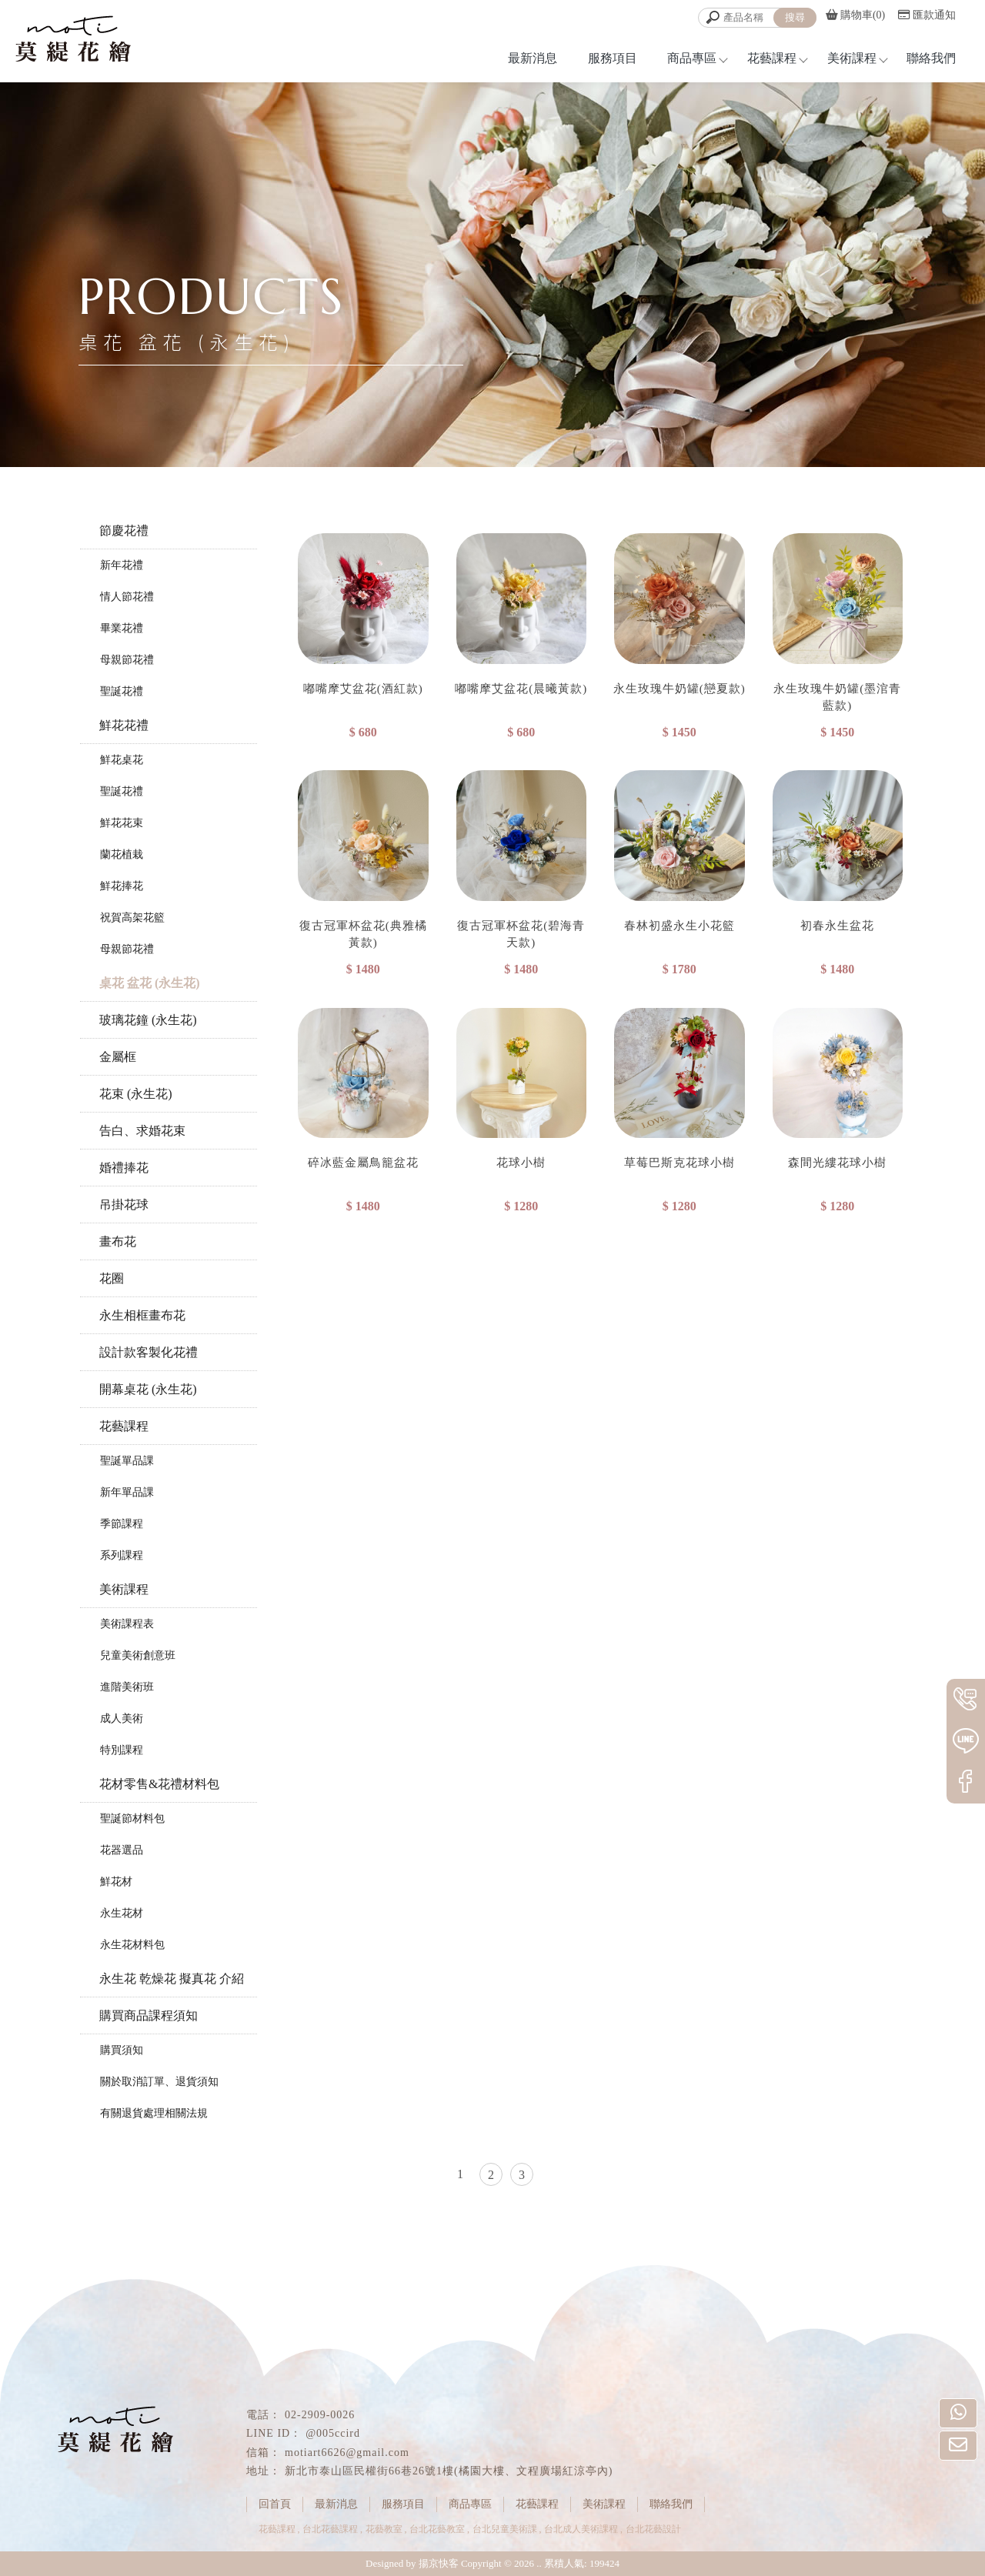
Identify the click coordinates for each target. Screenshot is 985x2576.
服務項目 (612, 58)
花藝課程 (771, 58)
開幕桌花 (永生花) (148, 1389)
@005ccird (333, 2433)
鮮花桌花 (121, 760)
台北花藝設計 (653, 2529)
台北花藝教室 (437, 2529)
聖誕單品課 (127, 1461)
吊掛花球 (124, 1204)
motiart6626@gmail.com (347, 2452)
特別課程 (121, 1750)
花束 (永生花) (135, 1093)
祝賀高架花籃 (132, 917)
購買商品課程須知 (148, 2015)
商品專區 (691, 58)
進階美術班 (127, 1687)
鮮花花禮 (124, 725)
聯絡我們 (931, 58)
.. (539, 2563)
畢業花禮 (121, 628)
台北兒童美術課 (504, 2529)
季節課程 (121, 1524)
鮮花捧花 (121, 886)
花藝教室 (384, 2529)
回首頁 (275, 2504)
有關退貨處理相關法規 (154, 2113)
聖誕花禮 (121, 691)
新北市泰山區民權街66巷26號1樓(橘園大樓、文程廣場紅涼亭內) (449, 2471)
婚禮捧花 (124, 1167)
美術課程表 (127, 1624)
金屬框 (117, 1056)
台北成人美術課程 (581, 2529)
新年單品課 (127, 1492)
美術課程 (851, 58)
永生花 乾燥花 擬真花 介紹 (171, 1978)
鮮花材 (116, 1881)
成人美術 (121, 1718)
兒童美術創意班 (137, 1655)
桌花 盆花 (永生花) (149, 982)
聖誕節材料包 (132, 1818)
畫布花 (117, 1241)
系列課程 (121, 1555)
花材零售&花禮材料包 (159, 1783)
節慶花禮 (124, 530)
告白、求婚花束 (142, 1130)
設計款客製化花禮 (148, 1352)
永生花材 (121, 1913)
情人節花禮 (127, 596)
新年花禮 (121, 565)
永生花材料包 (132, 1944)
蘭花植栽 (121, 854)
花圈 (111, 1278)
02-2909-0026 (320, 2415)
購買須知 (121, 2050)
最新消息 (532, 58)
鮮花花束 (121, 823)
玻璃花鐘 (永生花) (148, 1019)
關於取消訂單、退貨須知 (159, 2081)
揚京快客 (439, 2563)
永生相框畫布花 (142, 1315)
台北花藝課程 (330, 2529)
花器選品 (121, 1850)
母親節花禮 (127, 660)
